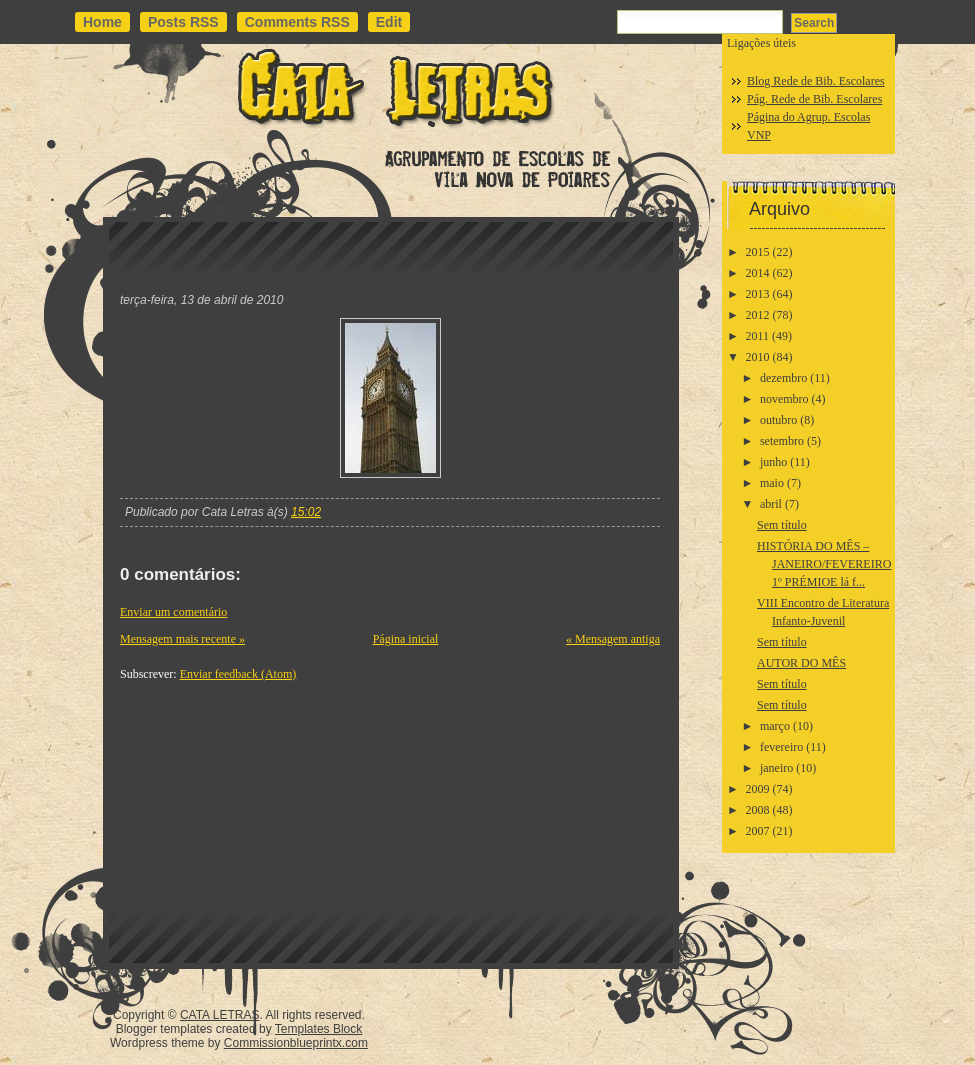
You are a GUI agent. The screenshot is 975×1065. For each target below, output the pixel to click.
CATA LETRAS (220, 1015)
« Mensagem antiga (613, 639)
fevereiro (781, 747)
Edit (389, 22)
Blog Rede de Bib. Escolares (816, 81)
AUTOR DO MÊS (801, 663)
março (775, 726)
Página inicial (406, 639)
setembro (782, 441)
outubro (778, 420)
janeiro (776, 768)
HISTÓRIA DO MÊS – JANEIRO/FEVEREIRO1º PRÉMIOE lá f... (824, 564)
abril (771, 504)
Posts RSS (183, 22)
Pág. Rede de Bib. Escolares (814, 99)
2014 (758, 273)
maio (772, 483)
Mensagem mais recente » (182, 639)
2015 (758, 252)
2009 (758, 789)
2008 (758, 810)
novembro (784, 399)
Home (102, 22)
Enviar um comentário (173, 612)
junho (773, 462)
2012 (758, 315)
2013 (758, 294)
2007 (758, 831)
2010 (758, 357)
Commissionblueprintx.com (296, 1043)
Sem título (782, 525)
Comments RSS (297, 22)
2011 (758, 336)
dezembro (783, 378)
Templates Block (318, 1029)
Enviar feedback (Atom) (238, 674)
